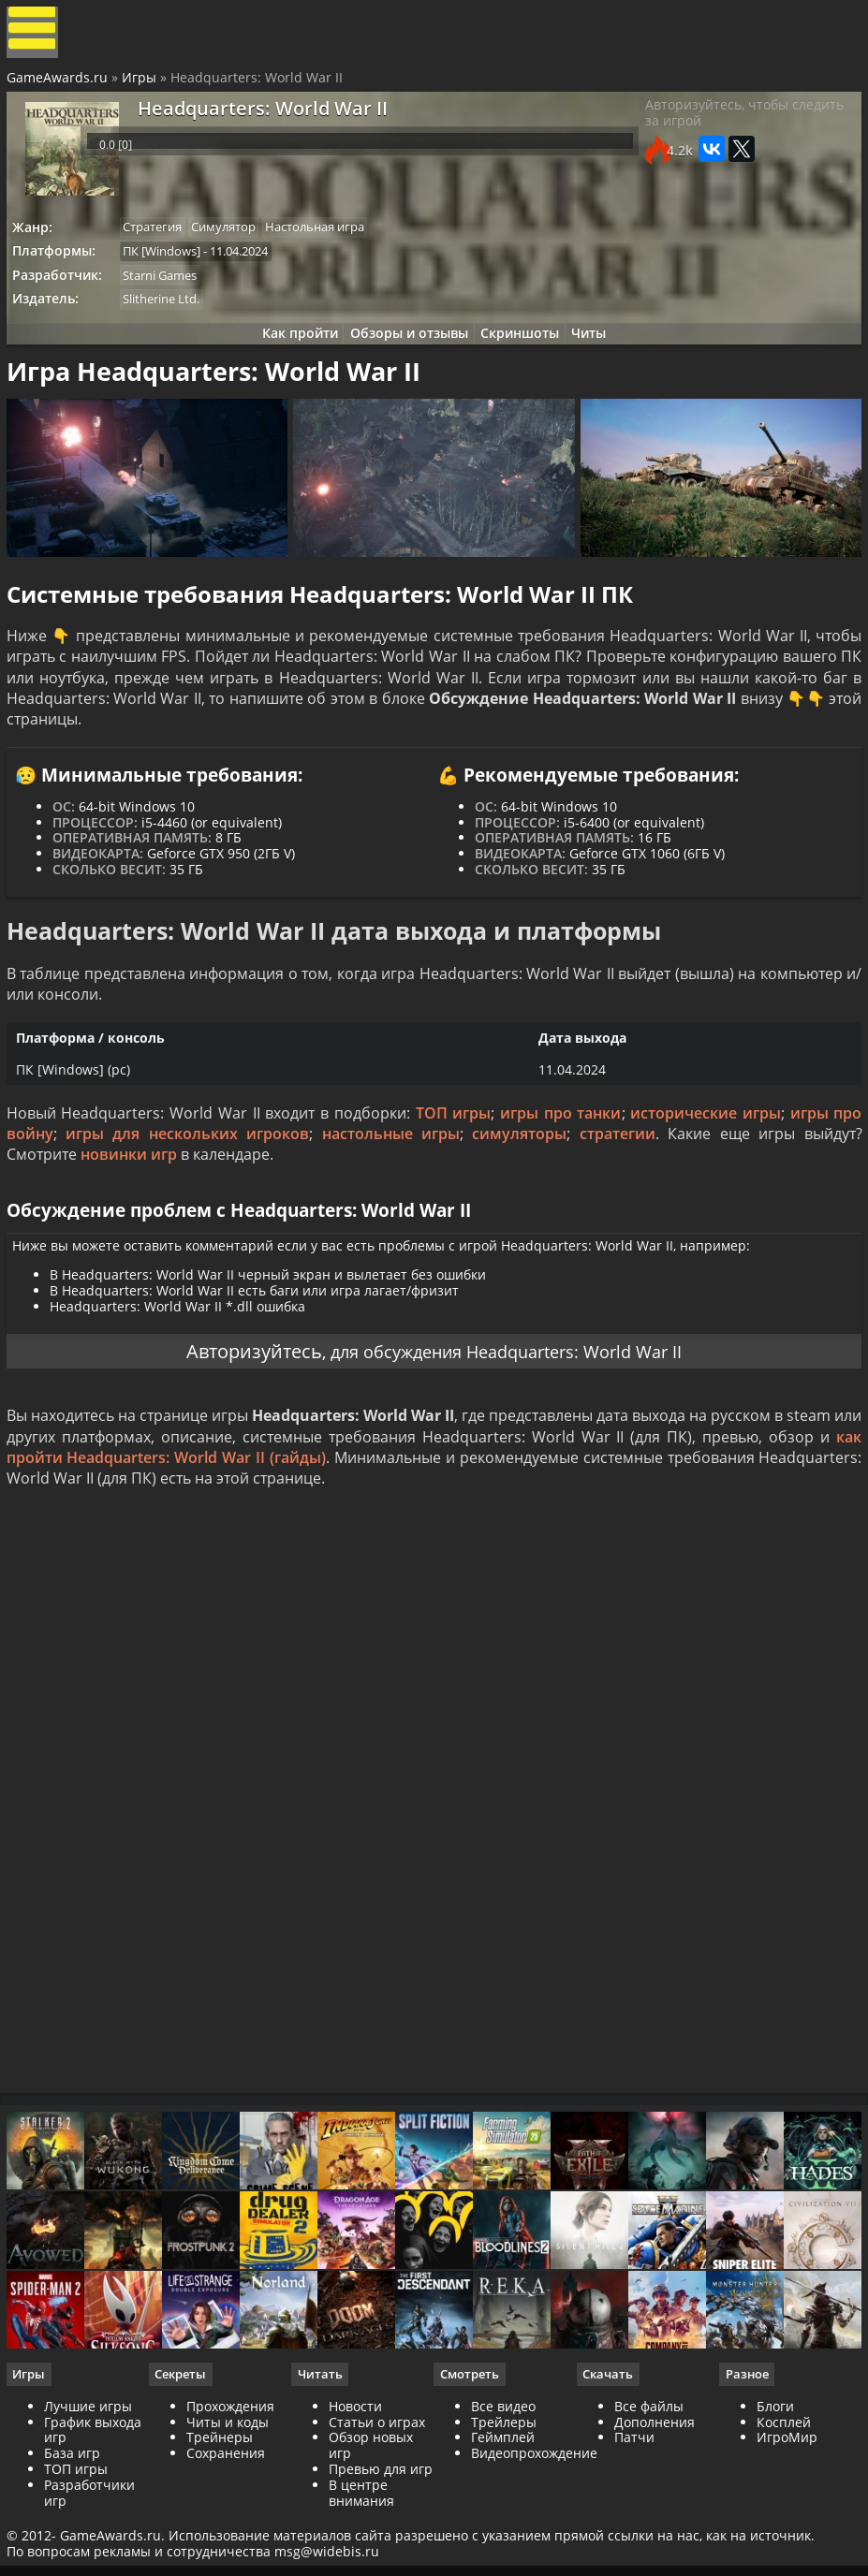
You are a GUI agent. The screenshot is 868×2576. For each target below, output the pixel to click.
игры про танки (559, 1163)
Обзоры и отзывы (405, 353)
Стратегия (161, 238)
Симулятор (237, 238)
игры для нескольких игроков (189, 1185)
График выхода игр (95, 2524)
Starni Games (169, 290)
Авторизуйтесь (235, 1415)
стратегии (617, 1185)
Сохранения (227, 2548)
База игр (75, 2548)
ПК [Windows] (171, 264)
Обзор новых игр (372, 2540)
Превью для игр (382, 2564)
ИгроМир (785, 2532)
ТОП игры (453, 1163)
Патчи (633, 2532)
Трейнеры (221, 2532)
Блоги (773, 2501)
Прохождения (232, 2501)
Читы (599, 353)
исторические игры (703, 1163)
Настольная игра (333, 238)
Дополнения (653, 2516)
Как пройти (289, 353)
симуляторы (519, 1185)
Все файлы (648, 2501)
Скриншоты (523, 353)
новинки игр (131, 1205)
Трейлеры (504, 2516)
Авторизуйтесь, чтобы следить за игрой (740, 131)
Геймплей (503, 2532)
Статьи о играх (378, 2516)
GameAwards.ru (59, 87)
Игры (142, 87)
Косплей (782, 2516)
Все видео (503, 2501)
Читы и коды (229, 2516)
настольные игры (391, 1185)
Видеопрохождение (534, 2548)
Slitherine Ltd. (170, 315)
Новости (356, 2501)
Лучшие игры (91, 2501)
